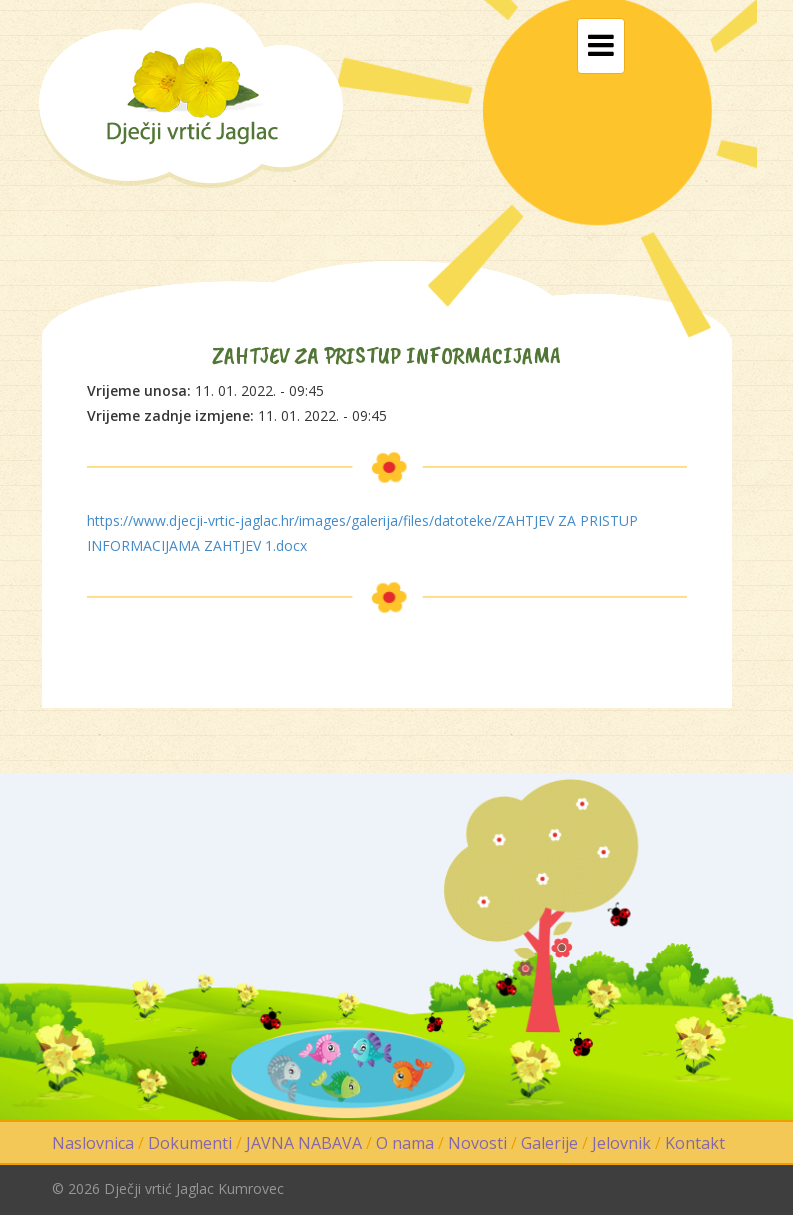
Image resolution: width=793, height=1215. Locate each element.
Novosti (477, 1143)
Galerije (549, 1143)
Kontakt (695, 1143)
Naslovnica (93, 1143)
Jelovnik (621, 1143)
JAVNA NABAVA (304, 1143)
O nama (405, 1143)
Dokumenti (190, 1143)
